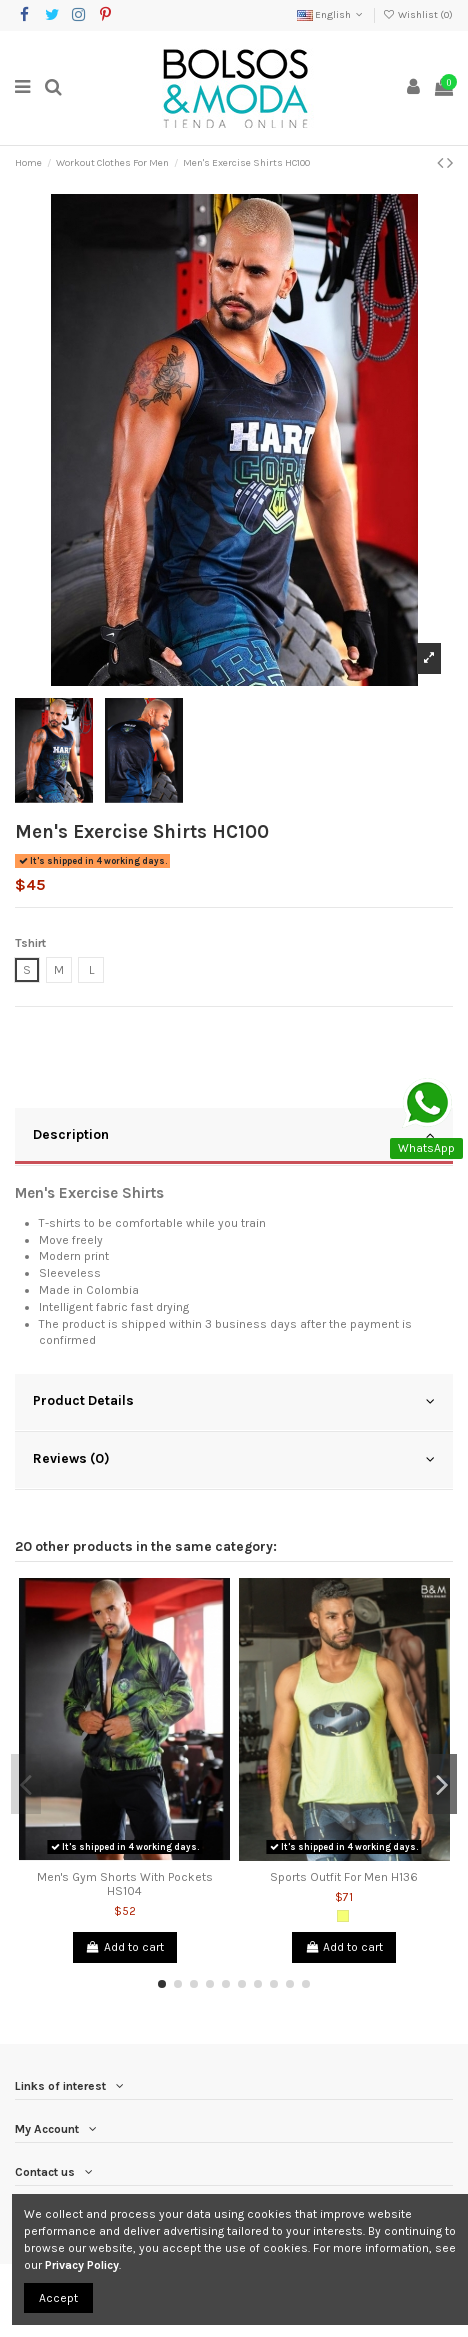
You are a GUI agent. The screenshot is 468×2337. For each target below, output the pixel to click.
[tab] (234, 1137)
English (331, 15)
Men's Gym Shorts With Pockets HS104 (125, 1884)
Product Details (234, 1401)
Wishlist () (418, 15)
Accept (58, 2298)
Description (234, 1135)
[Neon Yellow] (343, 1916)
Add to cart (125, 1947)
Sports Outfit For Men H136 (344, 1877)
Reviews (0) (234, 1459)
